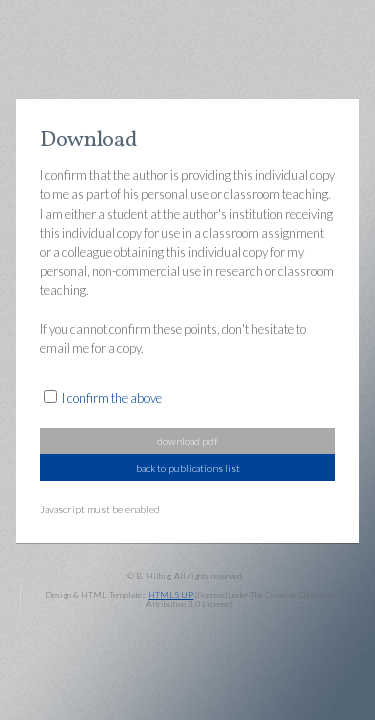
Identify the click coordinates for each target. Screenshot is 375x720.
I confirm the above (112, 398)
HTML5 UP (170, 594)
